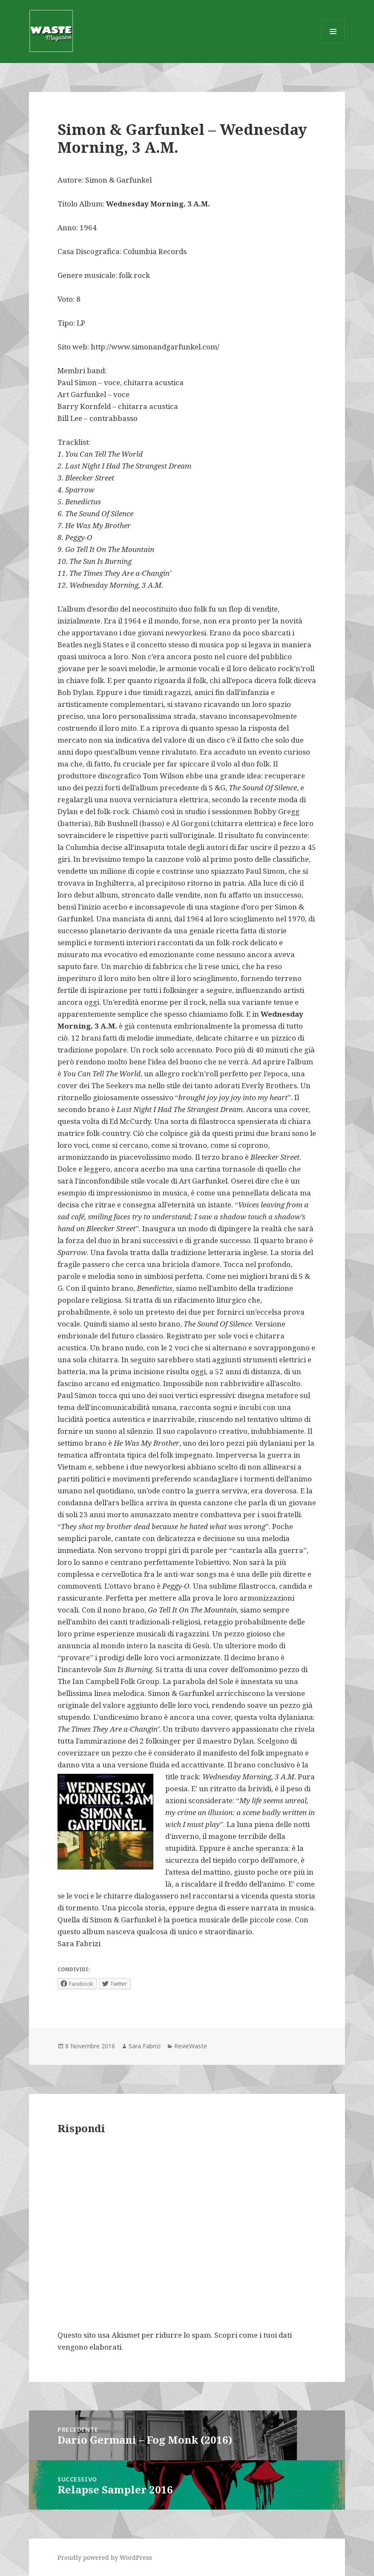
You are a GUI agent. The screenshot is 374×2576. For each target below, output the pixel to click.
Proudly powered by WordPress (105, 2557)
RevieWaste (190, 2046)
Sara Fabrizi (145, 2046)
